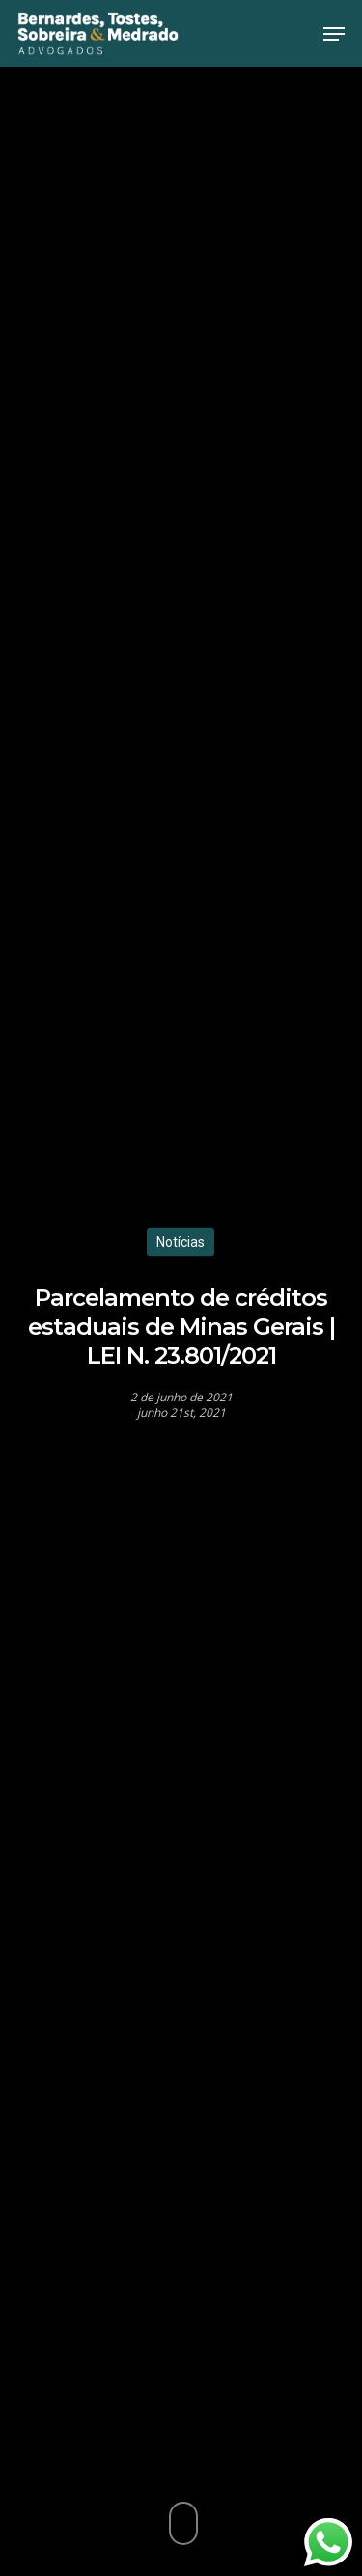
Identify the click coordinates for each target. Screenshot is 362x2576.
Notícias (180, 1241)
